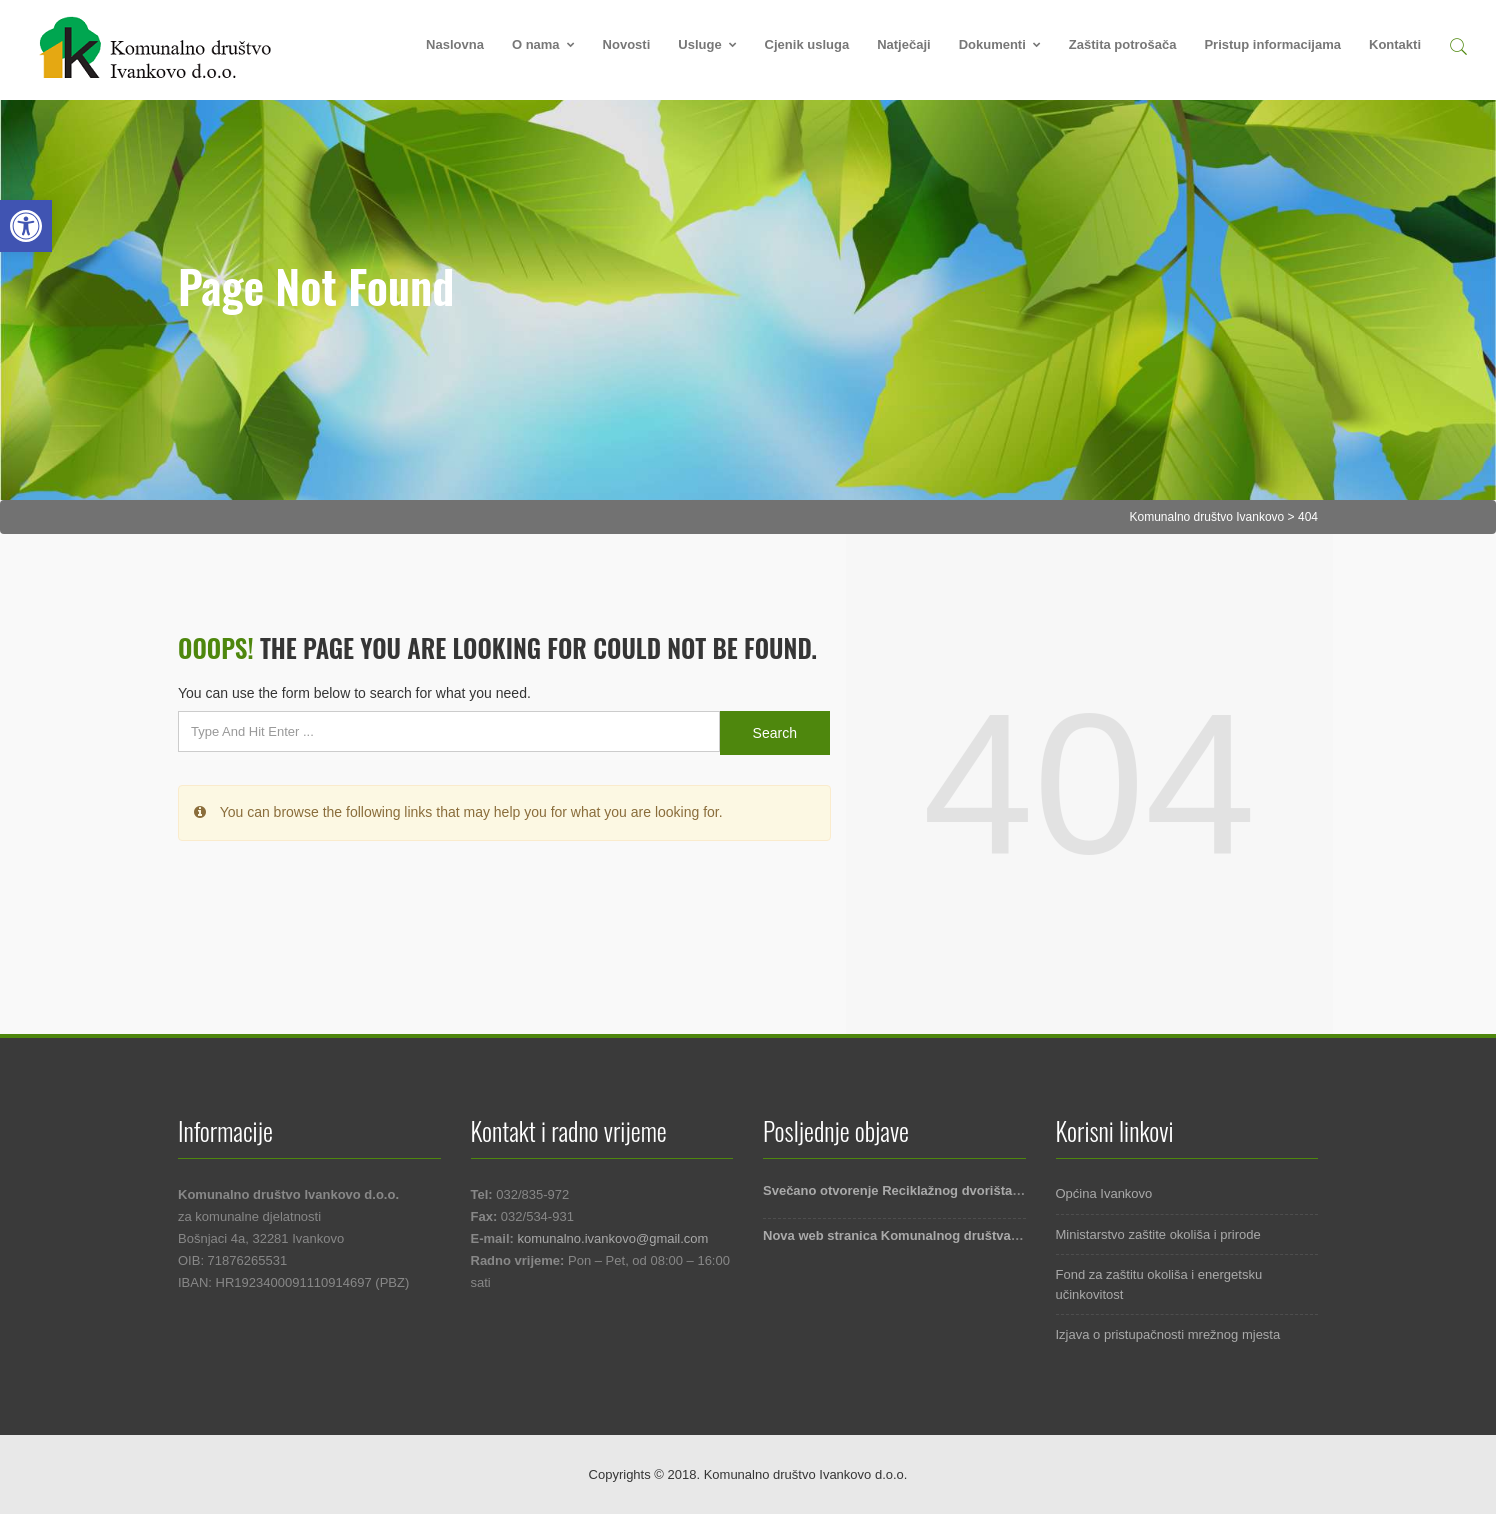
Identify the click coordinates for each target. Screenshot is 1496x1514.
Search (775, 733)
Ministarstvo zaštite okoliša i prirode (1158, 1234)
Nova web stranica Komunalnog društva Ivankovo (917, 1235)
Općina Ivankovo (1104, 1193)
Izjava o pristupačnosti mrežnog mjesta (1168, 1334)
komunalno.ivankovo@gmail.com (612, 1238)
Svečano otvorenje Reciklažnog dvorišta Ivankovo (917, 1190)
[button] (1458, 43)
